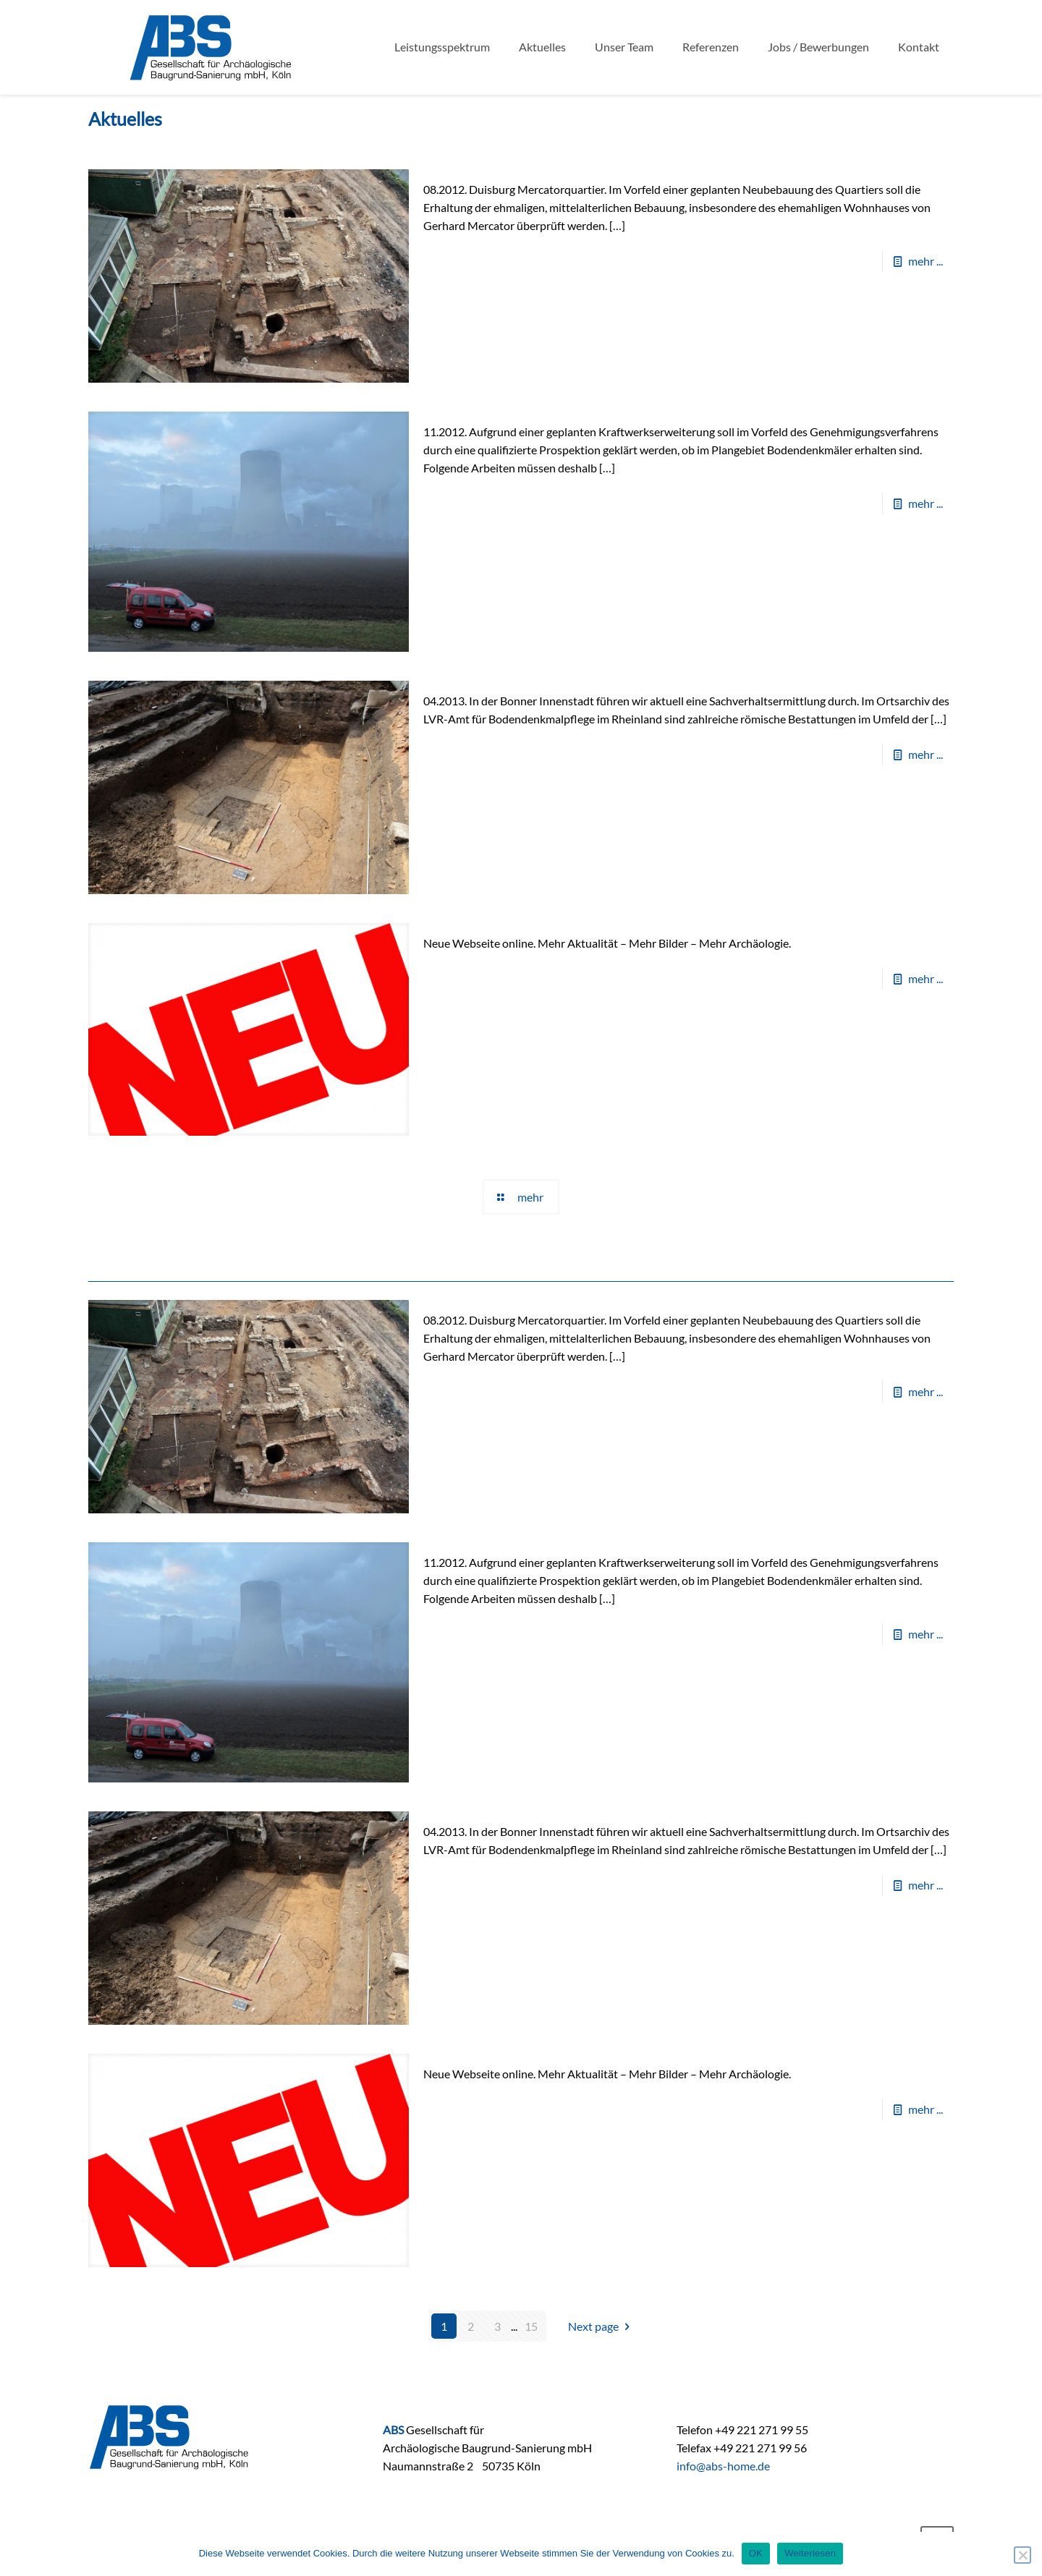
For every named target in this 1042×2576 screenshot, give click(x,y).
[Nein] (1022, 2555)
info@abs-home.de (723, 2466)
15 (531, 2326)
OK (756, 2553)
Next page (601, 2326)
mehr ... (925, 261)
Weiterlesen (810, 2553)
